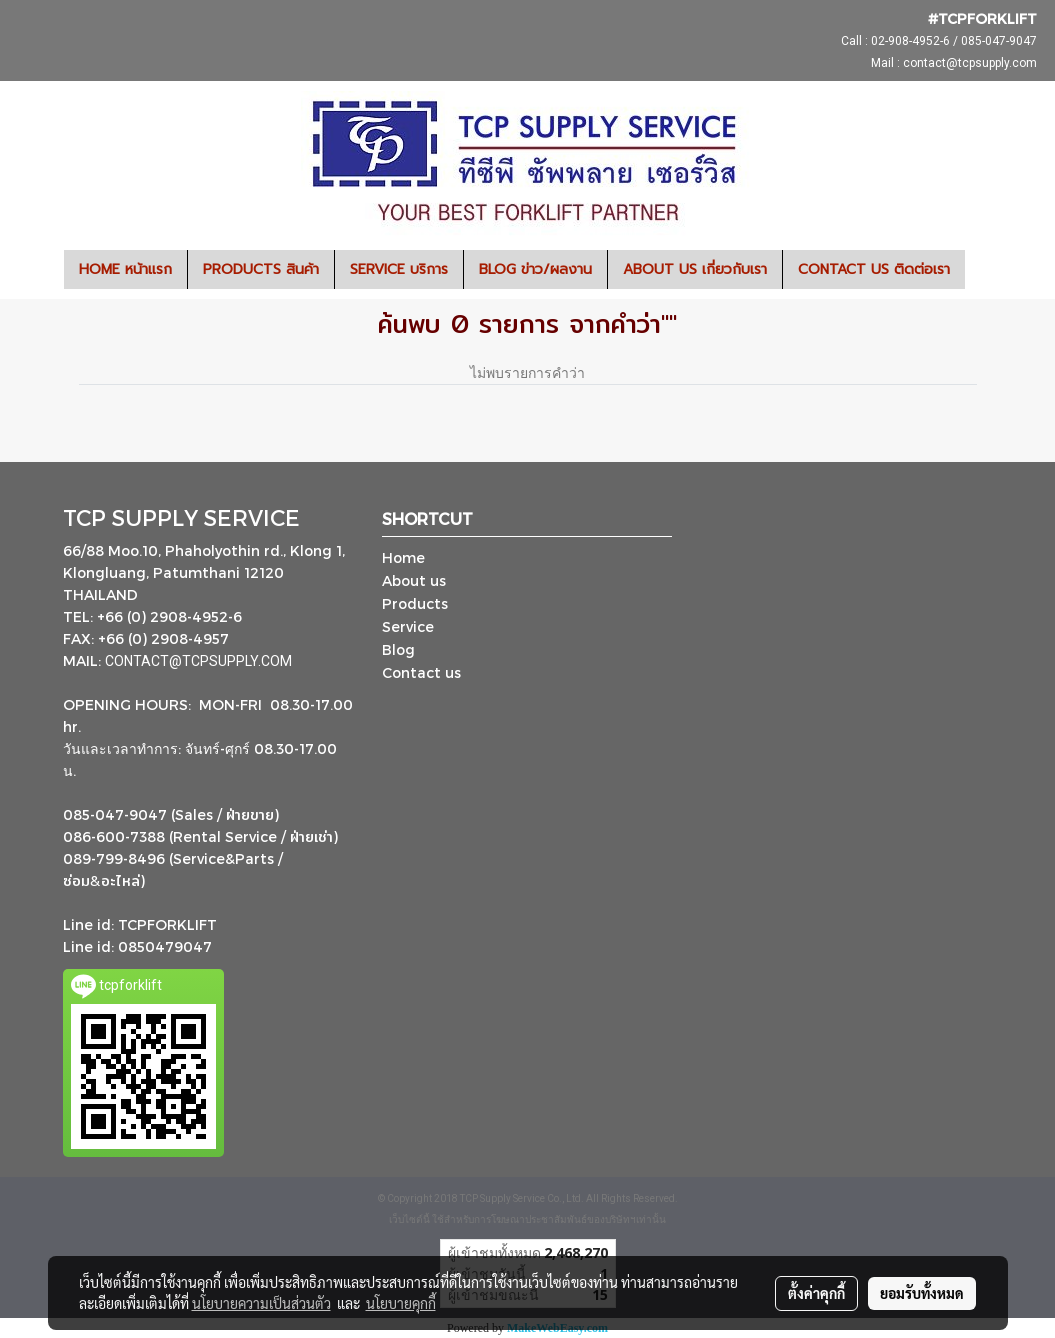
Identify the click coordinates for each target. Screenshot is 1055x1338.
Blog (398, 649)
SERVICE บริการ (399, 269)
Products (415, 603)
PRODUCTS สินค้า (261, 269)
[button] (983, 270)
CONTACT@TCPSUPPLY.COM (200, 661)
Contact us (421, 672)
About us (414, 580)
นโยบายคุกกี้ (401, 1303)
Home (403, 557)
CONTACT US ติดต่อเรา (874, 269)
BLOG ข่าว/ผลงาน (535, 269)
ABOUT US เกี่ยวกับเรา (695, 269)
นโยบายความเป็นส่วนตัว (261, 1303)
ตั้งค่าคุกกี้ (816, 1293)
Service (408, 626)
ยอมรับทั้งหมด (922, 1293)
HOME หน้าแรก (125, 269)
